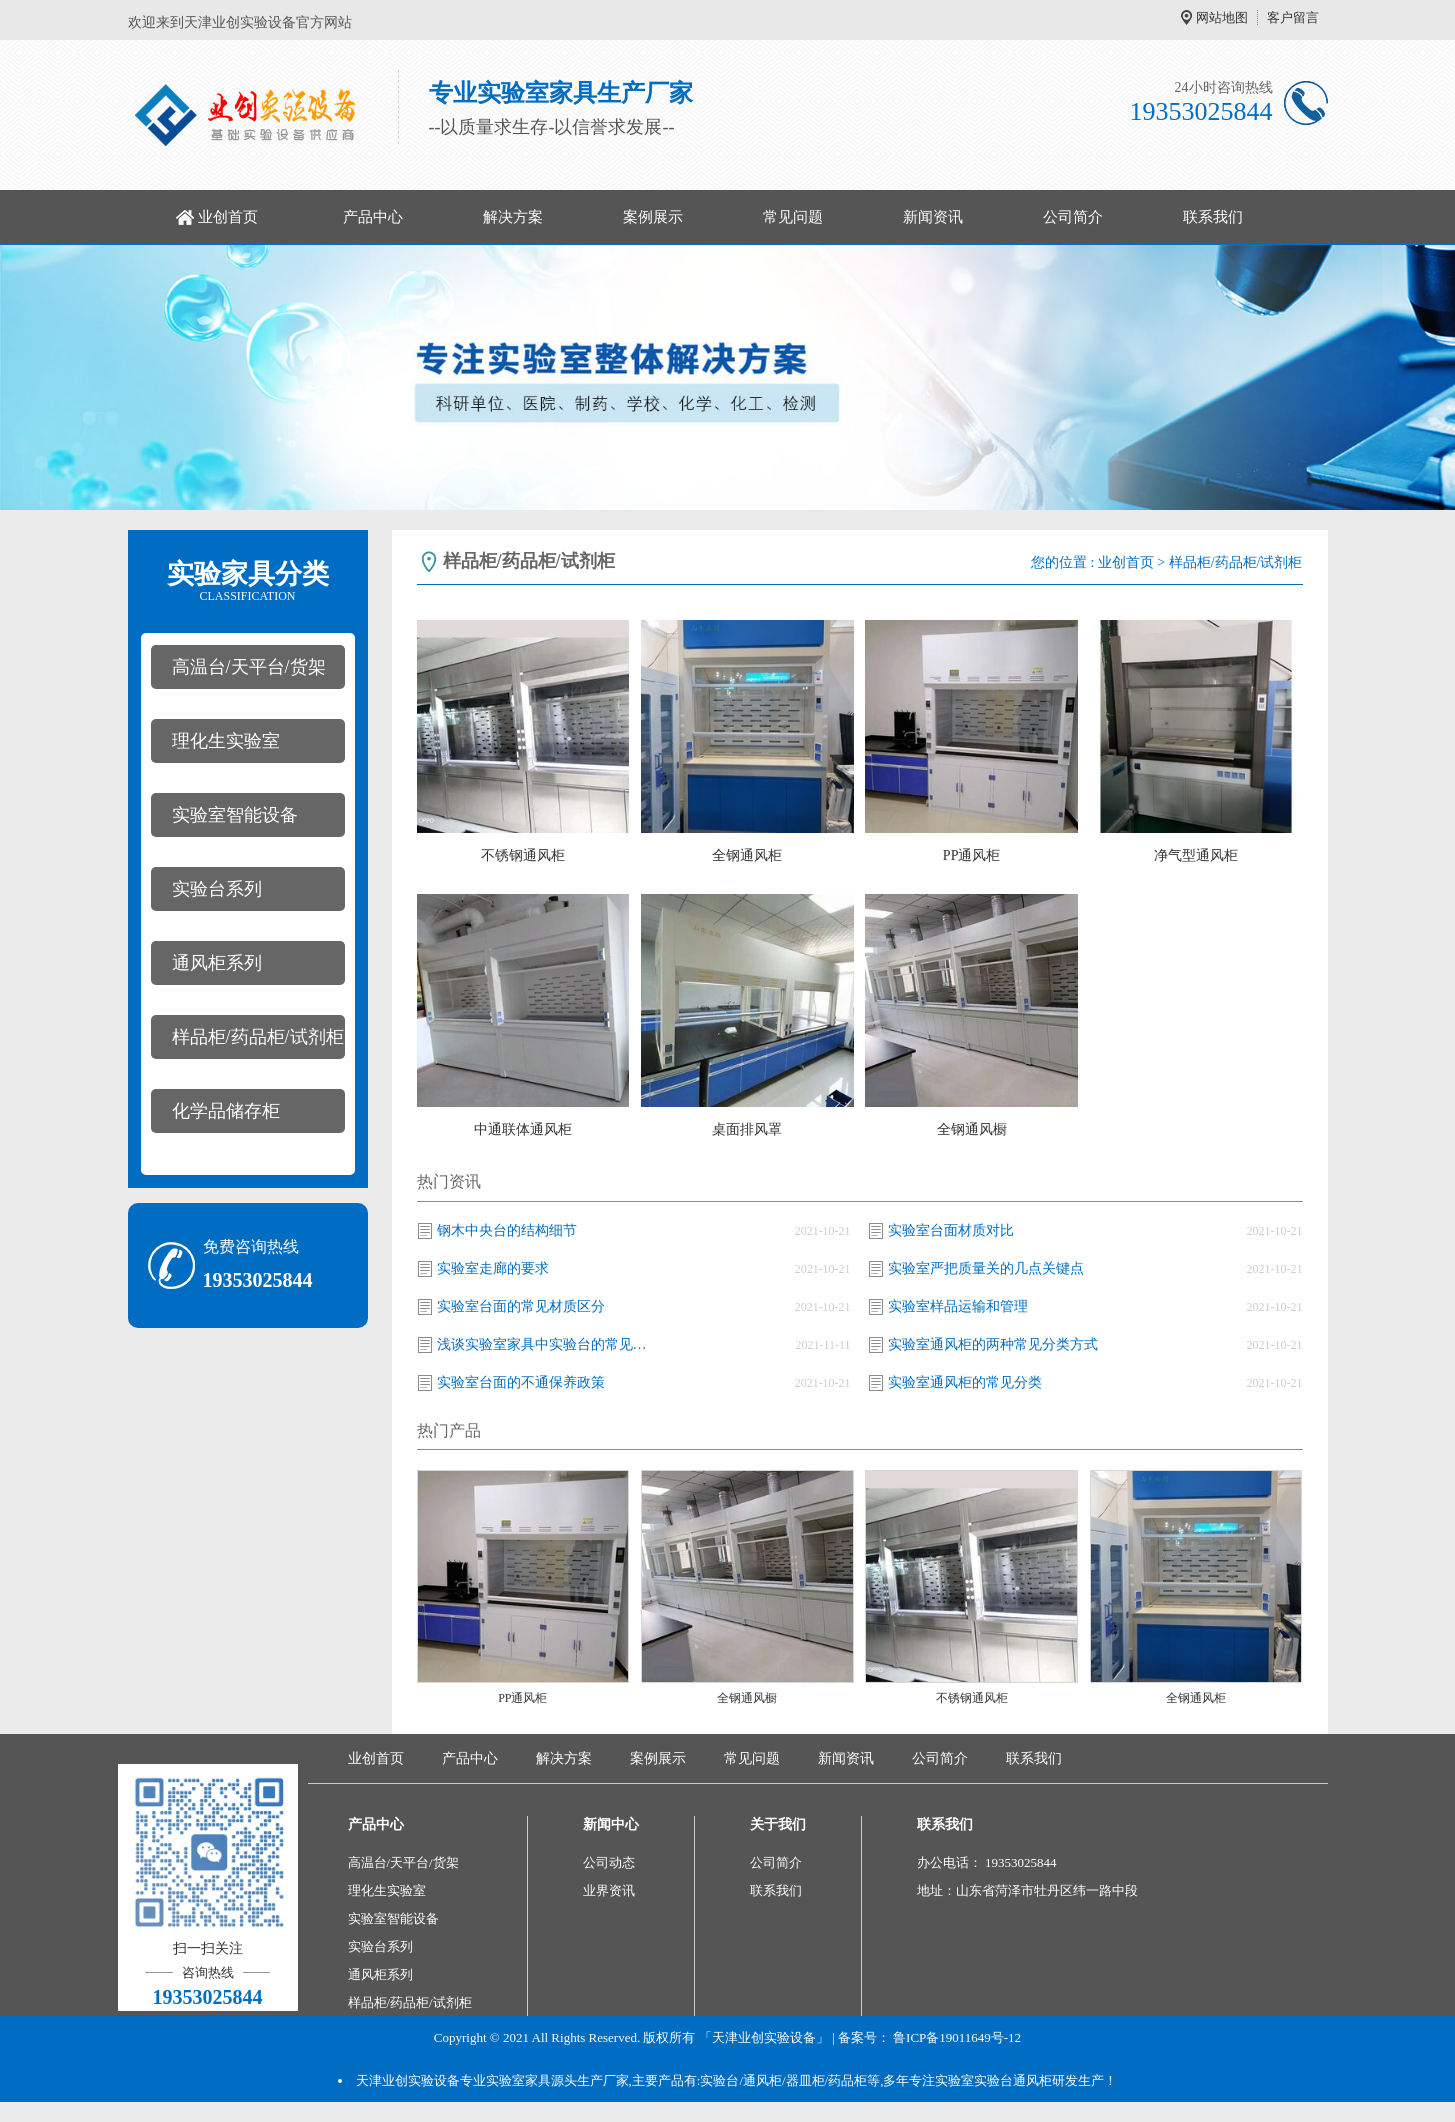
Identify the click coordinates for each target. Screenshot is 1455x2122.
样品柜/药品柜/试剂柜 (258, 1037)
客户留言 (1293, 17)
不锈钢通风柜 (523, 855)
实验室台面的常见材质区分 (521, 1306)
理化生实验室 (226, 741)
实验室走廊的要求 (493, 1268)
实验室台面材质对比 (951, 1230)
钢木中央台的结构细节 (507, 1230)
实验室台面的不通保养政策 (521, 1382)
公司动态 (609, 1862)
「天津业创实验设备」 (764, 2037)
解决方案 (513, 217)
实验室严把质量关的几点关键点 (986, 1268)
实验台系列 (217, 889)
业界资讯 (609, 1890)
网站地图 (1222, 17)
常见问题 (793, 217)
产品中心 (373, 217)
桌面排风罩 (747, 1129)
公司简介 (1073, 217)
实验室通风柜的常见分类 (965, 1382)
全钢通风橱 (972, 1129)
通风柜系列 (217, 963)
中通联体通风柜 (523, 1129)
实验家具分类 (248, 581)
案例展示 (653, 217)
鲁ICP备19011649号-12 (957, 2037)
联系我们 (1213, 217)
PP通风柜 (972, 855)
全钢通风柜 (747, 855)
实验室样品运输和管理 (958, 1306)
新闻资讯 (933, 217)
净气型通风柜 (1196, 855)
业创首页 (228, 217)
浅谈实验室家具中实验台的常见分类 (547, 1344)
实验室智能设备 (235, 815)
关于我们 (778, 1824)
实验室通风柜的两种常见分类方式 (993, 1344)
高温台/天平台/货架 (249, 667)
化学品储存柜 (226, 1111)
